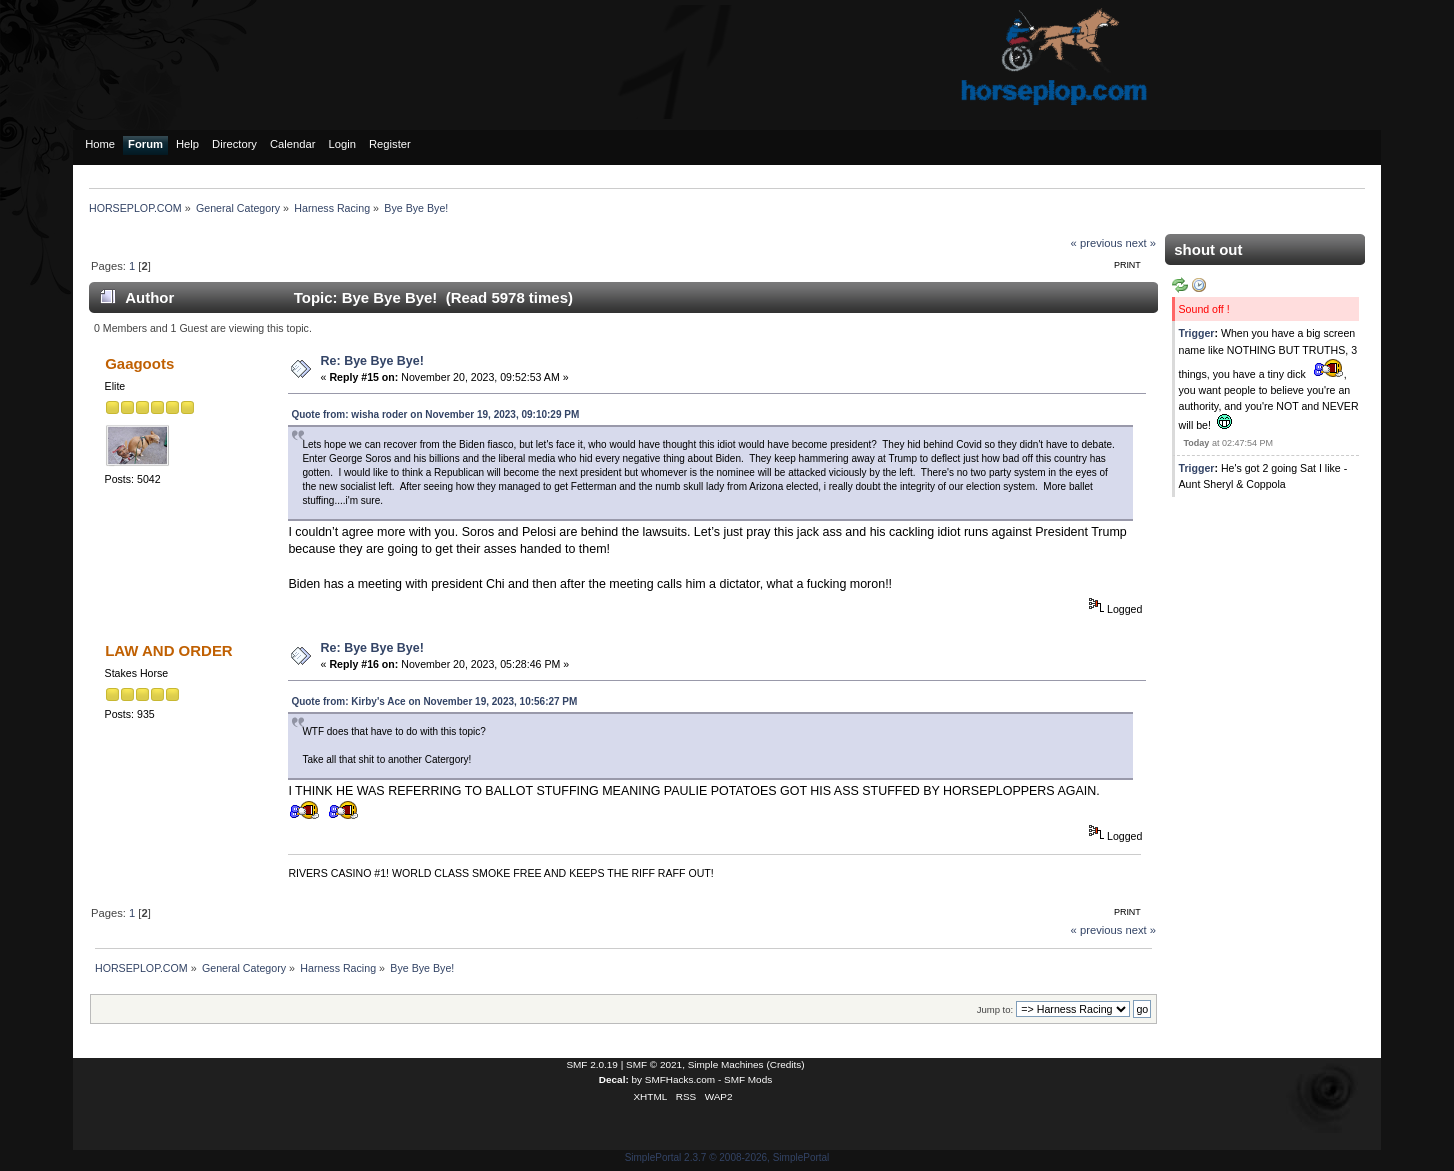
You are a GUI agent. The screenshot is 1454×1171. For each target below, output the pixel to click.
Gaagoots (139, 363)
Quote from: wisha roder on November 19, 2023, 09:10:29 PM (435, 414)
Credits (786, 1064)
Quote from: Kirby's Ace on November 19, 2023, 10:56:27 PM (434, 701)
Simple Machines (726, 1064)
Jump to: (995, 1009)
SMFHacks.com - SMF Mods (708, 1079)
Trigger (1197, 333)
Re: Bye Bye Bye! (372, 361)
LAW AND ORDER (169, 650)
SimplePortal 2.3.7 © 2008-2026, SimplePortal (727, 1157)
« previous (1097, 243)
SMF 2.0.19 (592, 1064)
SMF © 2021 (654, 1064)
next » (1141, 243)
